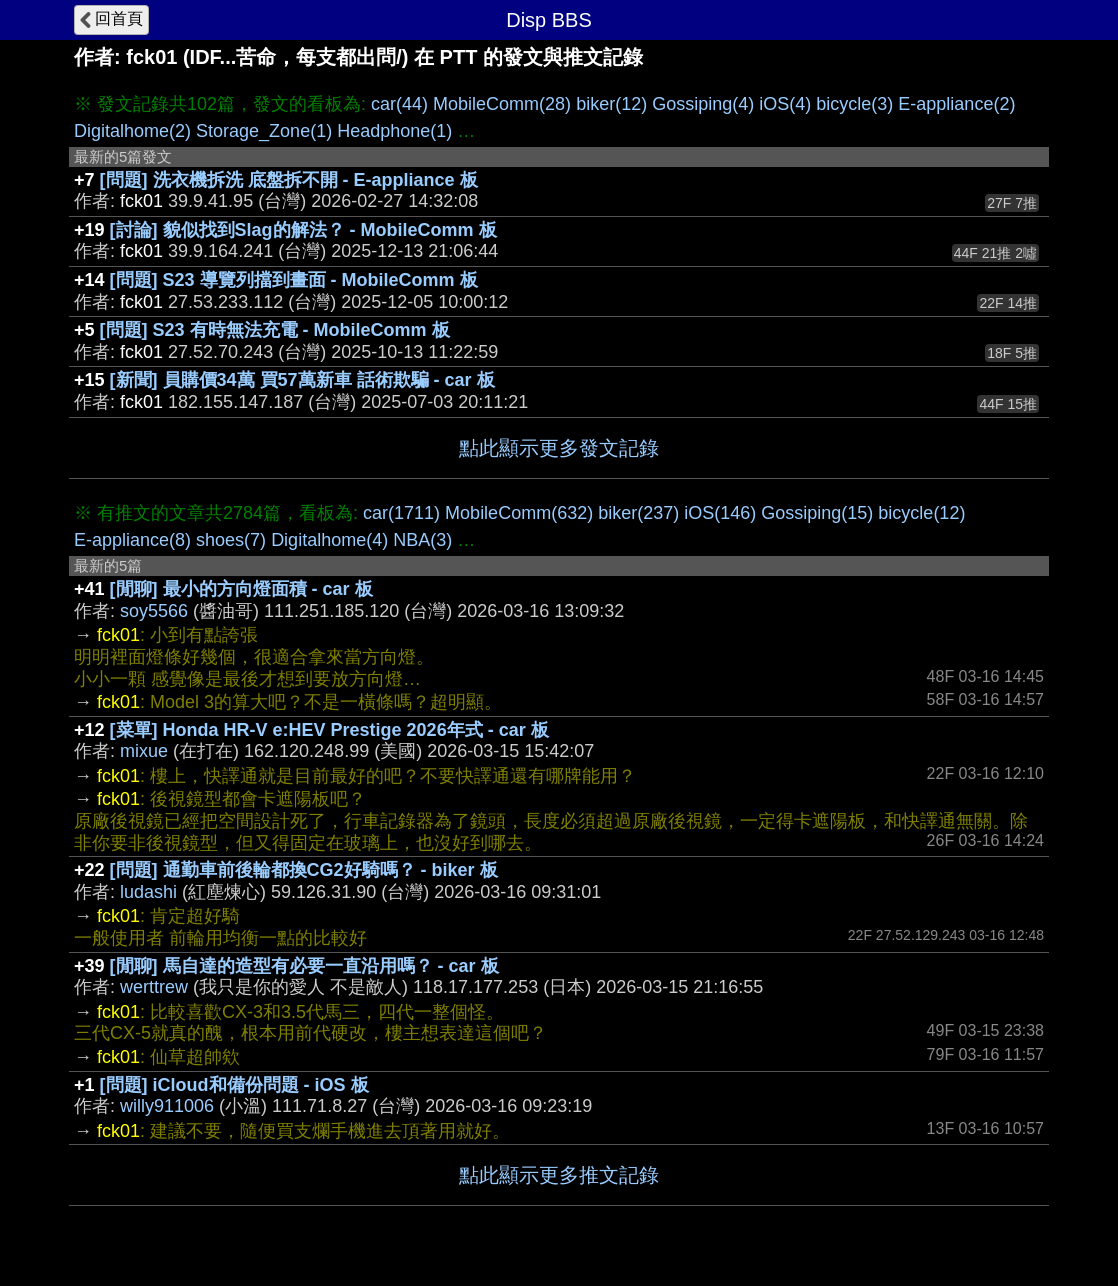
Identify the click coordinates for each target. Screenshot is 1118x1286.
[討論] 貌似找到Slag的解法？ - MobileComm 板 (303, 230)
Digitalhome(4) (329, 540)
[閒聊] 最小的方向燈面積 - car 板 (241, 589)
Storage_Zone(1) (264, 131)
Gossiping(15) (817, 513)
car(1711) (401, 513)
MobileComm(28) (502, 104)
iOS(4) (785, 104)
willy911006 (167, 1106)
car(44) (399, 104)
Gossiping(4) (703, 104)
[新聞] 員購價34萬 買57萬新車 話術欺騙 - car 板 (302, 380)
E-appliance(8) (132, 540)
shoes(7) (231, 540)
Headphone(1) (394, 131)
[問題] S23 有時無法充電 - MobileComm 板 (275, 330)
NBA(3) (422, 540)
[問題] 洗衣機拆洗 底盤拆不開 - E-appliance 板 (289, 180)
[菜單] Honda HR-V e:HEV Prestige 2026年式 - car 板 (329, 730)
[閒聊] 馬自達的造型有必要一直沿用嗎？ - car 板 (304, 966)
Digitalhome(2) (132, 131)
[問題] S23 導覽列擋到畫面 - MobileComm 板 (294, 280)
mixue (144, 751)
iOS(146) (720, 513)
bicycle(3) (854, 104)
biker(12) (611, 104)
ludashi (148, 892)
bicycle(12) (921, 513)
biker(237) (638, 513)
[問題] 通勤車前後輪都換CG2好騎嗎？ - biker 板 (304, 870)
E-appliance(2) (956, 104)
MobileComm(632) (519, 513)
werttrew (154, 987)
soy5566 (154, 611)
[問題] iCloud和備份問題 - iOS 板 (234, 1085)
